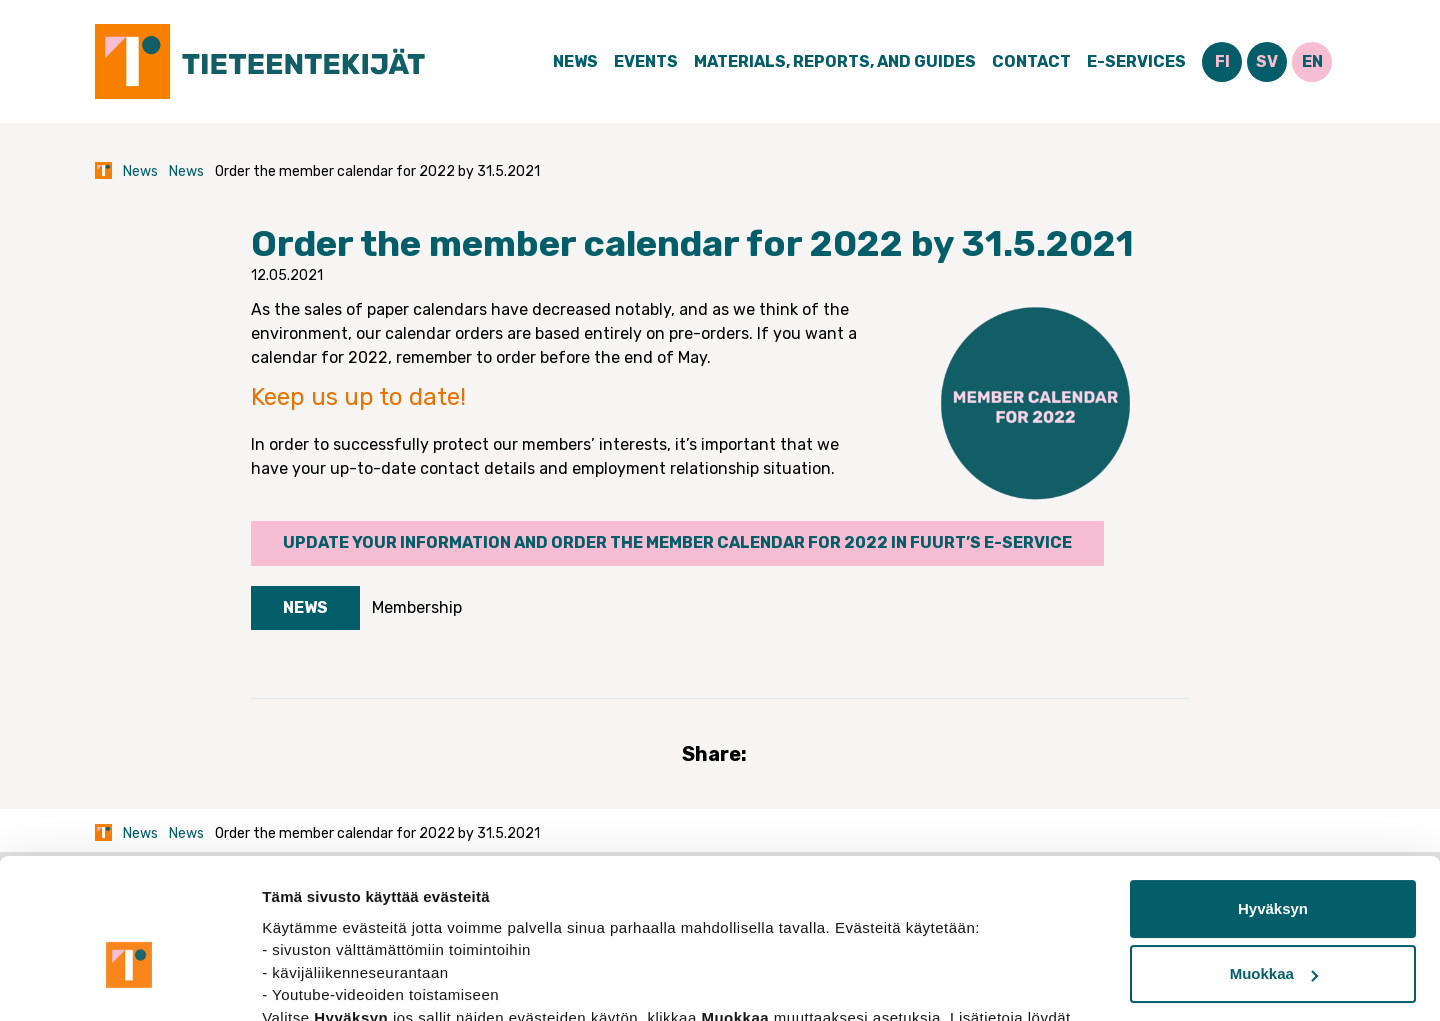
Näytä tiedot (305, 981)
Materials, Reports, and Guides (835, 61)
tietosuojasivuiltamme (346, 926)
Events (646, 61)
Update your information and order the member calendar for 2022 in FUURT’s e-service (677, 542)
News (575, 61)
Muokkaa (1274, 860)
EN (1312, 61)
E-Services (1136, 61)
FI (1222, 61)
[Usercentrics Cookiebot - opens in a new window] (129, 982)
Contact (1031, 61)
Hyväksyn (1273, 795)
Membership (417, 607)
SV (1267, 61)
